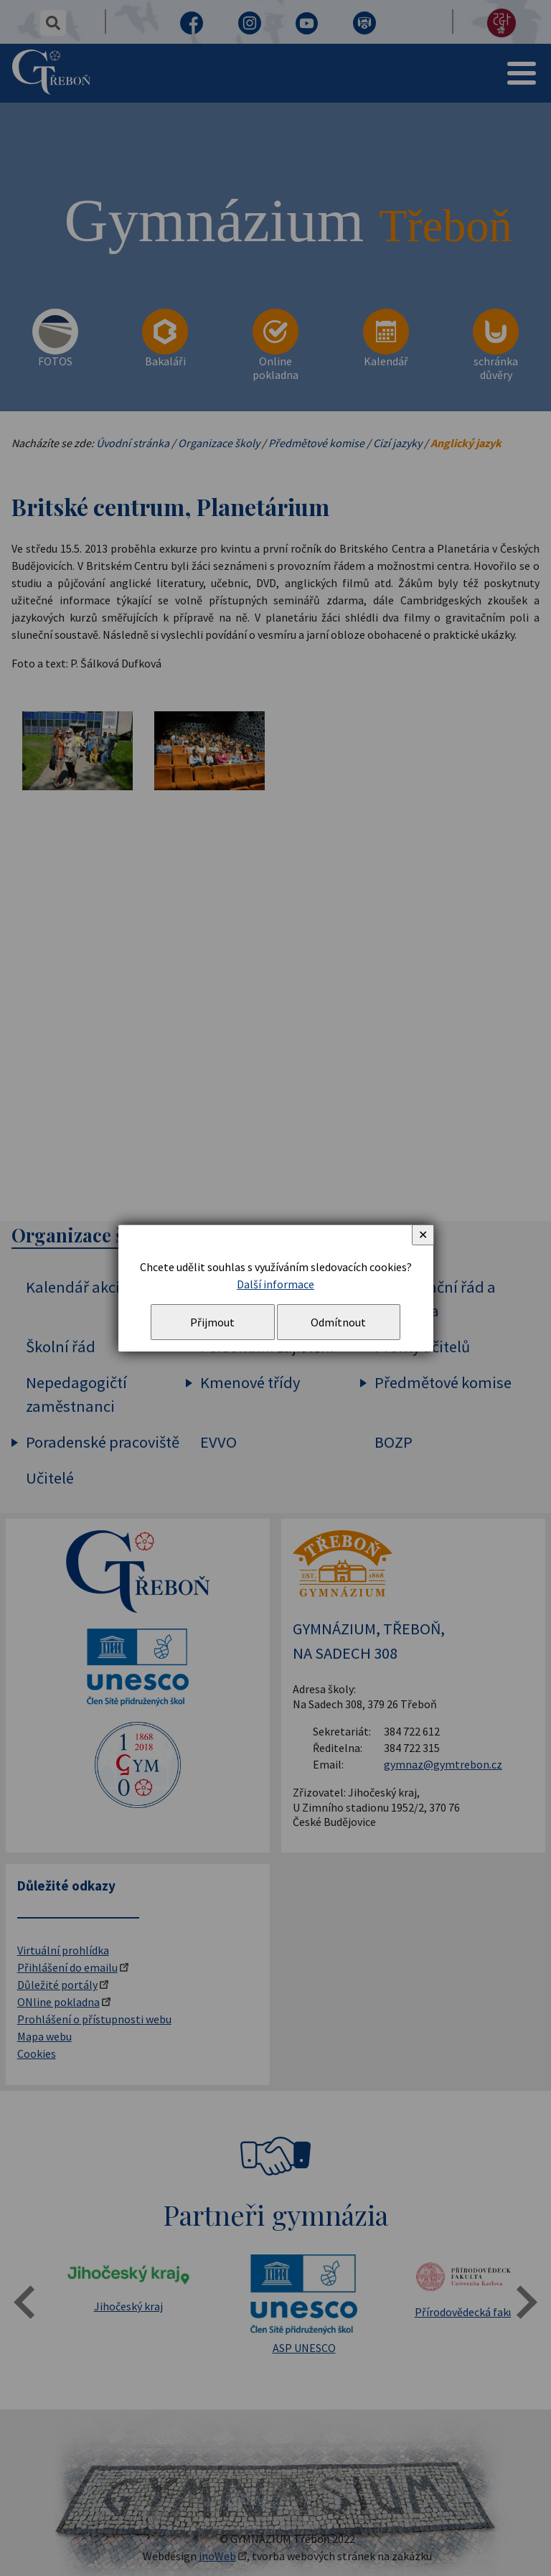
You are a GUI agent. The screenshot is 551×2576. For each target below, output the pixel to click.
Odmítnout (338, 1322)
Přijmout (212, 1322)
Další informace (275, 1284)
